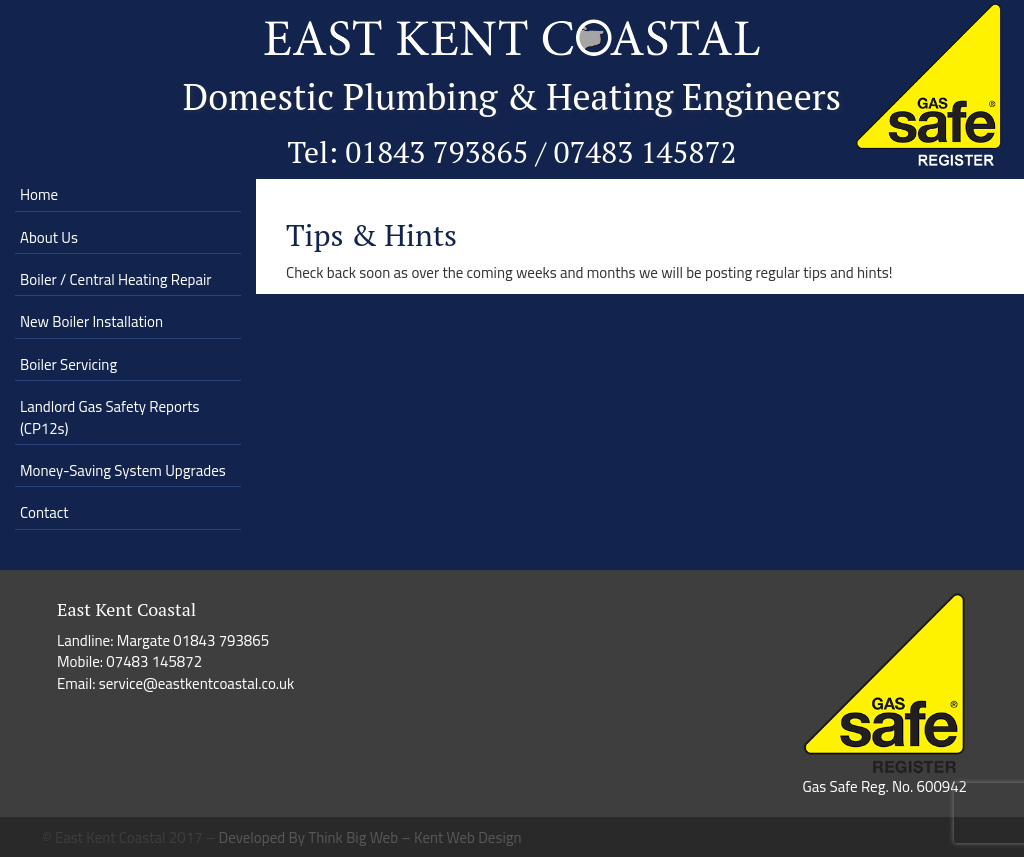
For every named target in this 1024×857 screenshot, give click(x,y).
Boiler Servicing (68, 364)
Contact (44, 512)
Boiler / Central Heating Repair (115, 279)
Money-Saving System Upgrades (123, 470)
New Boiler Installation (91, 321)
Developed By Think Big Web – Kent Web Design (370, 837)
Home (39, 194)
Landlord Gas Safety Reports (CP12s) (109, 417)
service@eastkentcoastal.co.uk (197, 683)
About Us (49, 237)
